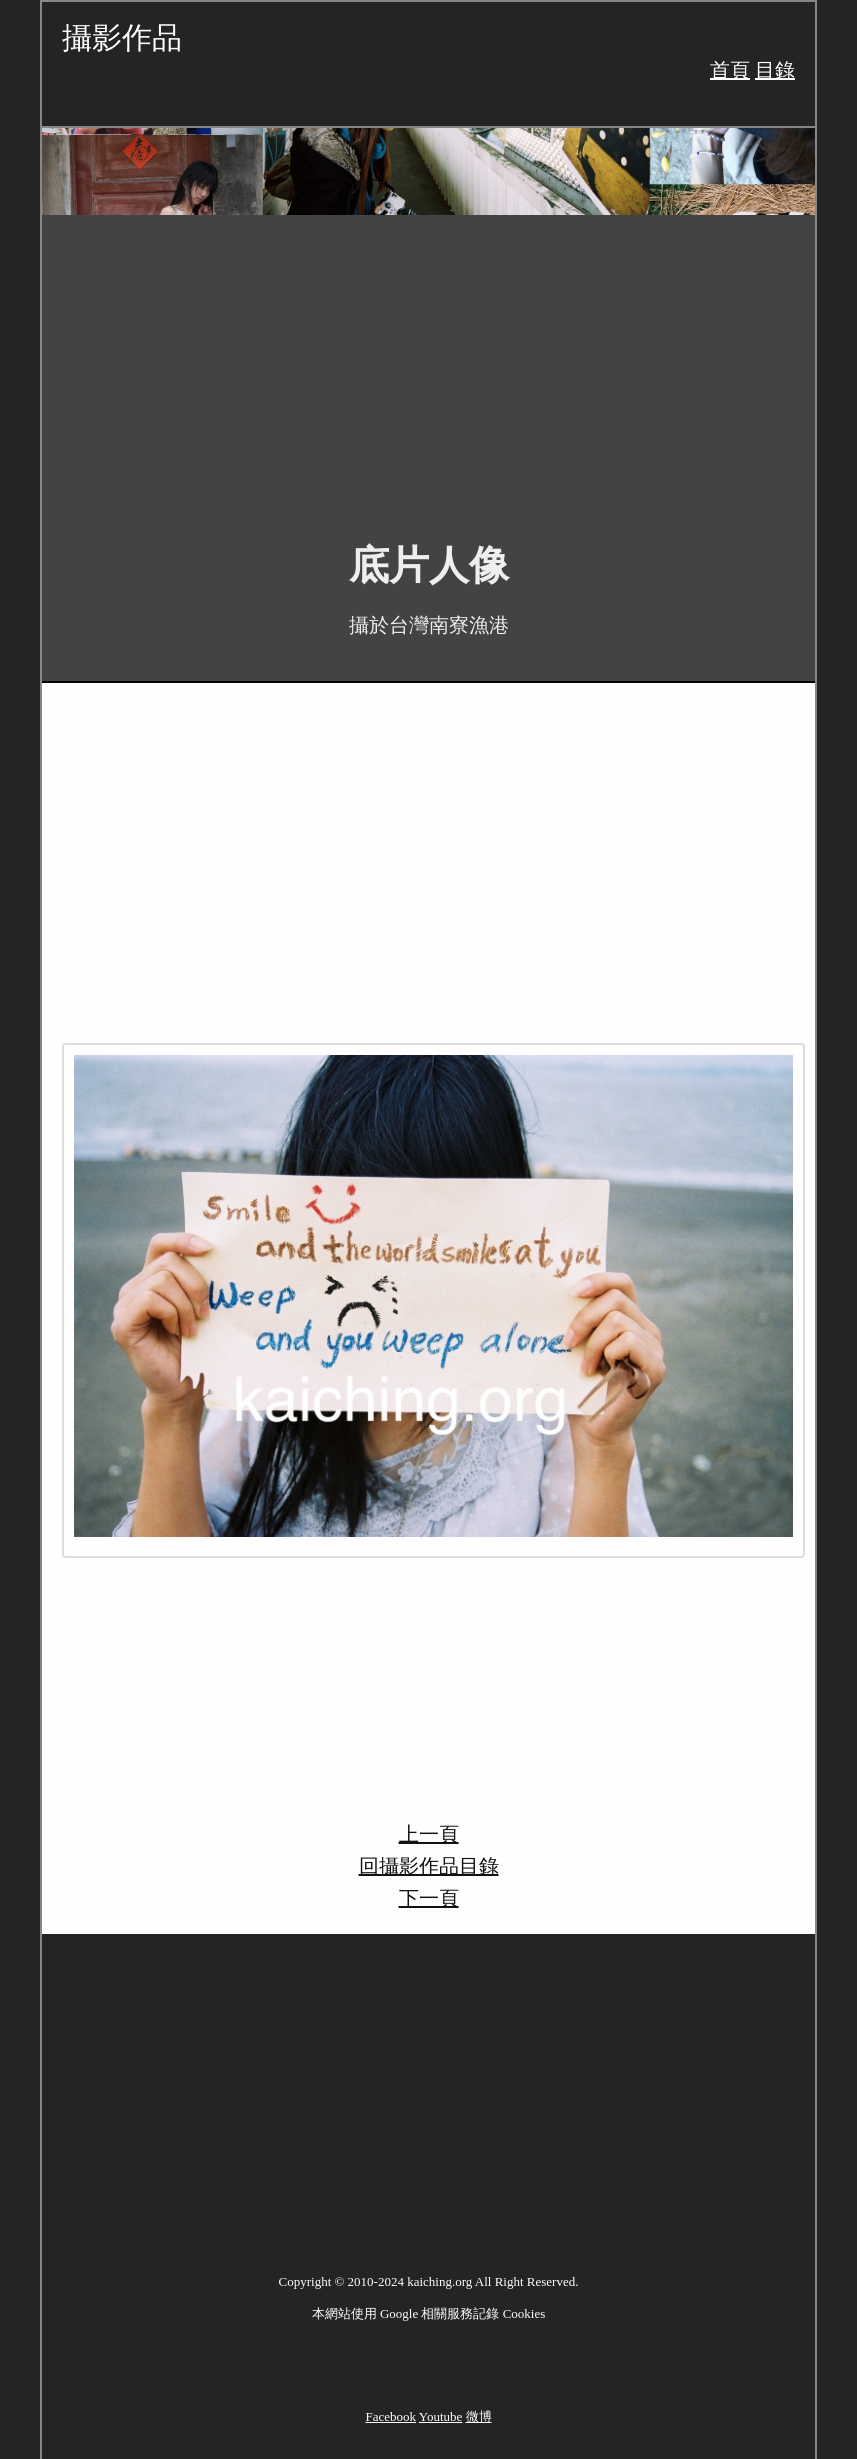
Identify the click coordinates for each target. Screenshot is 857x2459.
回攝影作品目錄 (429, 1866)
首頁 (730, 70)
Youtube (440, 2416)
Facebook (390, 2416)
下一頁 (429, 1898)
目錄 (775, 70)
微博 (479, 2416)
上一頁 (429, 1834)
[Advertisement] (428, 364)
